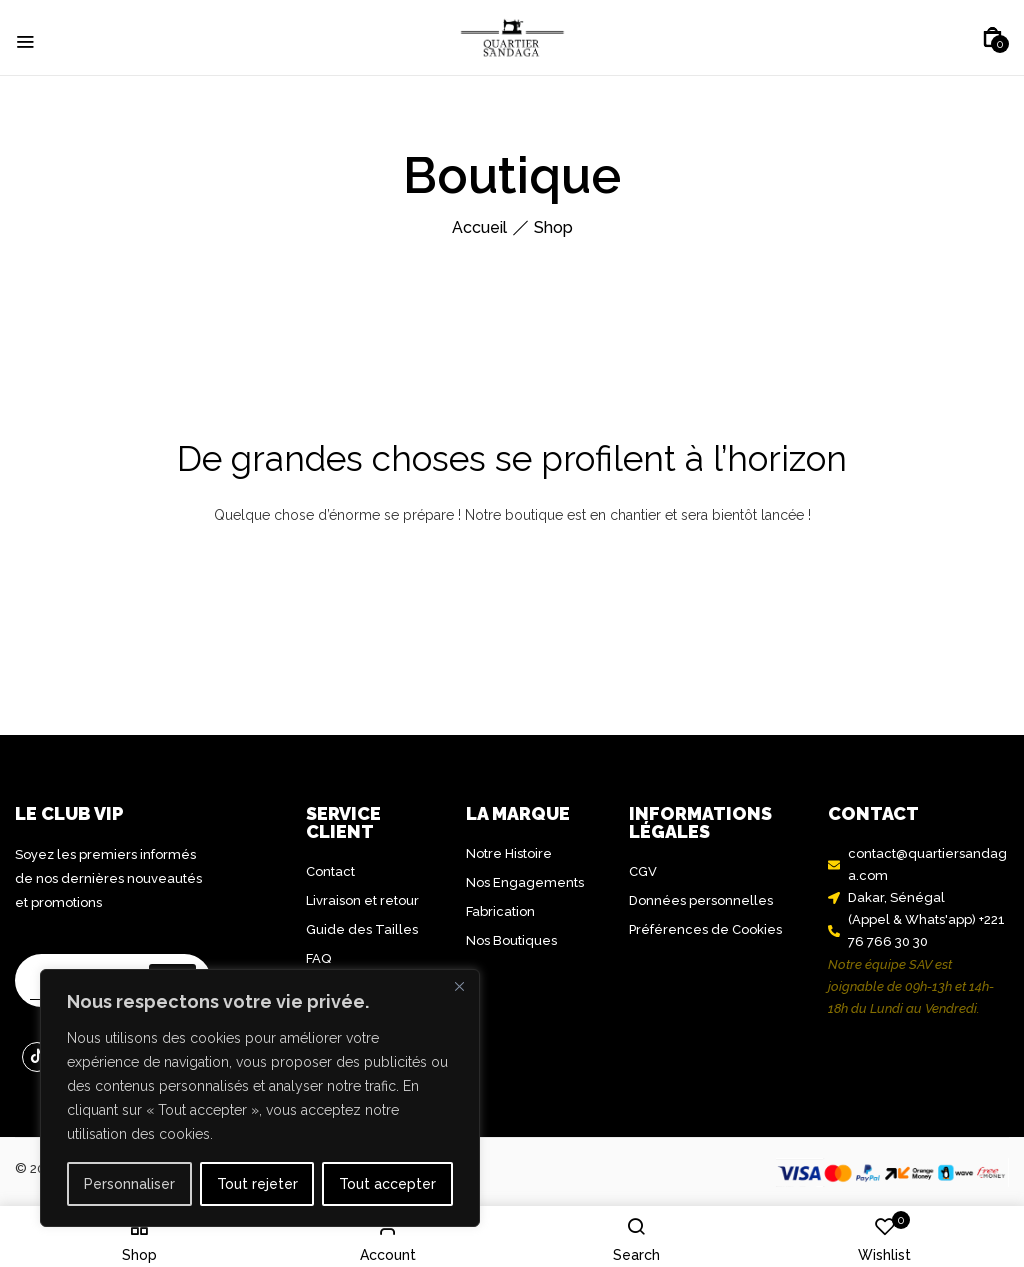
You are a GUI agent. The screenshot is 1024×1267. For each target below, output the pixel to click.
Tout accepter (387, 1184)
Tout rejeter (257, 1184)
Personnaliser (129, 1184)
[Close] (459, 986)
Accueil (479, 227)
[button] (992, 38)
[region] (260, 1098)
